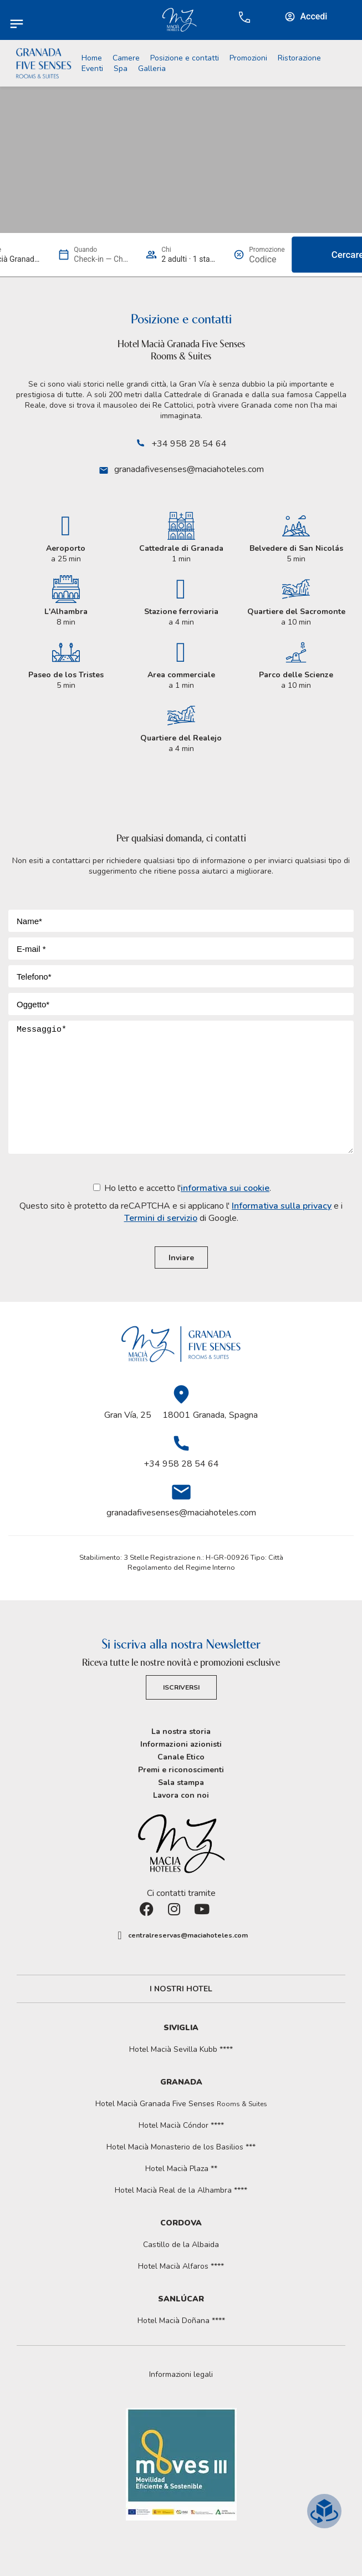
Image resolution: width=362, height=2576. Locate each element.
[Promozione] (266, 259)
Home (91, 58)
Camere (126, 58)
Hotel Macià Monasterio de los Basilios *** (181, 2147)
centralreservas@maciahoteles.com (188, 1935)
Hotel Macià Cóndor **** (181, 2125)
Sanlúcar (181, 2299)
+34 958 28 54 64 (189, 444)
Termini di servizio (160, 1218)
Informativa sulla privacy (282, 1206)
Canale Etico (181, 1757)
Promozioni (248, 58)
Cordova (181, 2223)
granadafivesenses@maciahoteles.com (189, 469)
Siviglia (181, 2027)
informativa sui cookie (225, 1188)
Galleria (152, 68)
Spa (121, 68)
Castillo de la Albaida (181, 2244)
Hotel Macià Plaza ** (181, 2168)
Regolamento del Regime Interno (181, 1568)
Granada (181, 2082)
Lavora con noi (181, 1795)
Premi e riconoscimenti (181, 1769)
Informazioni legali (181, 2375)
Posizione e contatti (184, 58)
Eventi (92, 68)
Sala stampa (181, 1782)
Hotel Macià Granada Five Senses (181, 2103)
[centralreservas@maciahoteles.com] (119, 1935)
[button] (181, 2374)
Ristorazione (299, 58)
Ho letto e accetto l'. (181, 1203)
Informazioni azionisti (181, 1744)
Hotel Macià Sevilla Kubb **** (181, 2049)
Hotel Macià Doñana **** (181, 2320)
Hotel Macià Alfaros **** (181, 2266)
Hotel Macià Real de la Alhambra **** (181, 2190)
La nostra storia (181, 1731)
